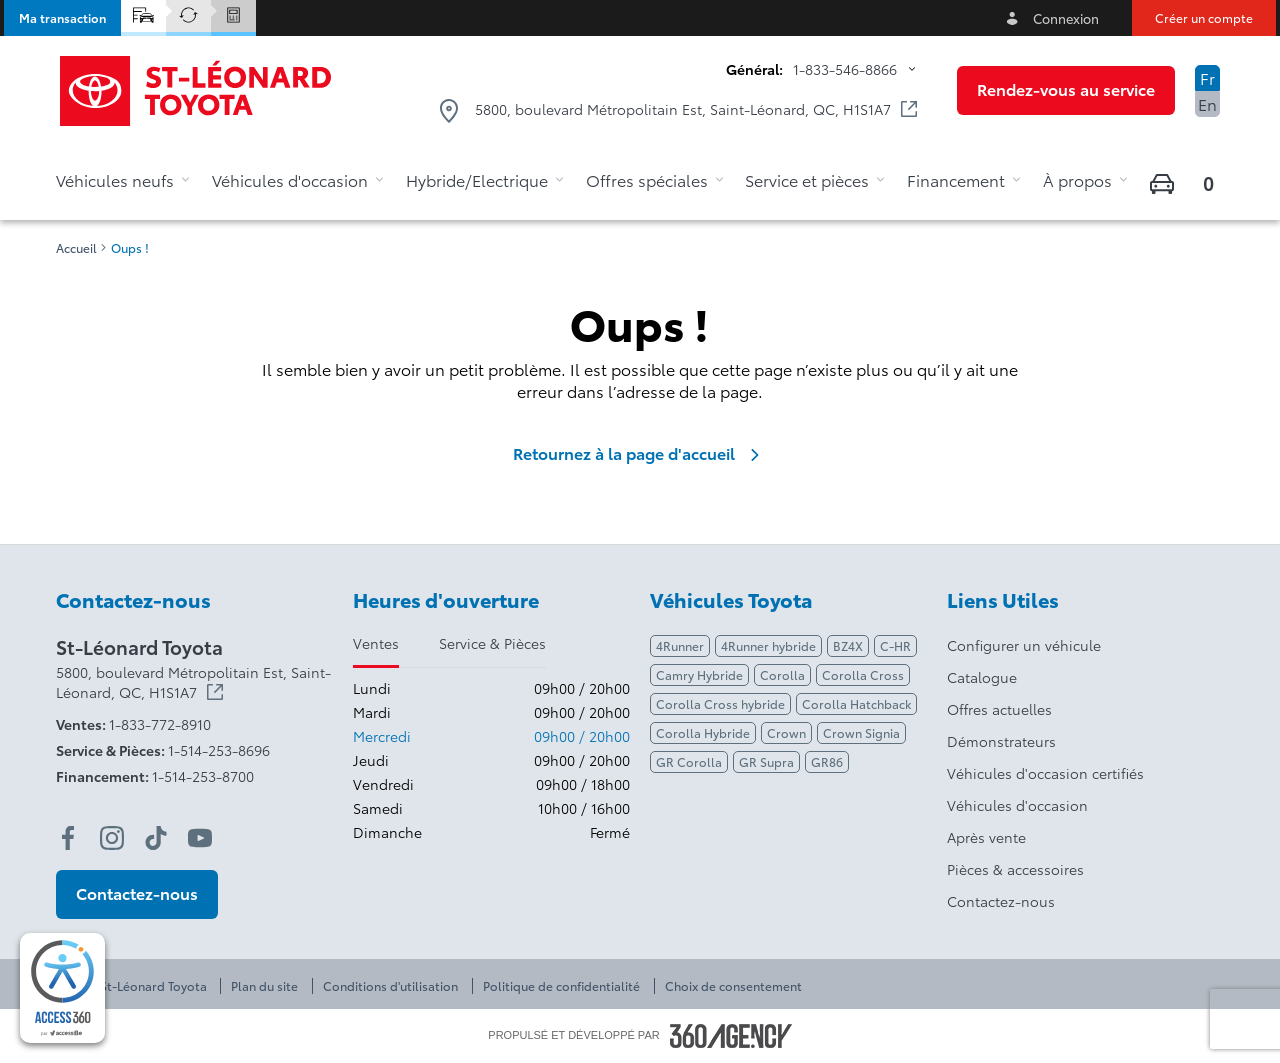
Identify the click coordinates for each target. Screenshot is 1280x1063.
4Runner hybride (768, 645)
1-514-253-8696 (219, 750)
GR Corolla (689, 761)
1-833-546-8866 (845, 69)
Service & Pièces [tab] (492, 643)
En (1207, 103)
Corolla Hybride (703, 732)
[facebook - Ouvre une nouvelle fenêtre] (68, 838)
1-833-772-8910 (160, 724)
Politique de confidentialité (561, 986)
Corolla (782, 674)
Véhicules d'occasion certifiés (1045, 773)
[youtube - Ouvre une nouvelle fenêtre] (200, 838)
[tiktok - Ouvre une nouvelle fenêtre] (156, 838)
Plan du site (264, 986)
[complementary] (62, 988)
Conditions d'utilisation (390, 986)
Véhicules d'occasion (1017, 805)
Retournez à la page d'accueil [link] (640, 453)
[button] (62, 18)
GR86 (827, 761)
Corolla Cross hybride (720, 703)
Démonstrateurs (1001, 741)
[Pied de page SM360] (731, 1036)
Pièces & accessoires (1015, 869)
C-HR (895, 645)
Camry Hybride (699, 674)
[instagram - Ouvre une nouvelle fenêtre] (112, 838)
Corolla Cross (863, 674)
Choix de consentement (733, 986)
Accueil (76, 248)
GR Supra (766, 761)
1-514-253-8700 (203, 776)
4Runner (680, 645)
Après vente (986, 837)
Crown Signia (861, 732)
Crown (786, 732)
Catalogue (982, 677)
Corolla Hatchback (856, 703)
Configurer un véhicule (1024, 645)
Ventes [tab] (376, 643)
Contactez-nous (1001, 901)
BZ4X (848, 645)
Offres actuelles (999, 709)
